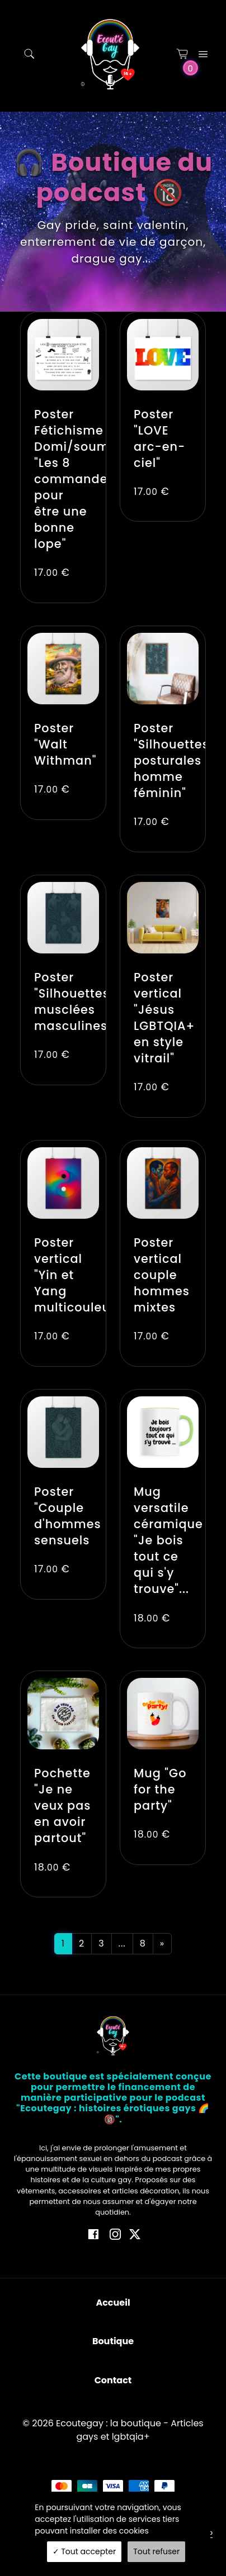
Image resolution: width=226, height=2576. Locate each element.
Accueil (113, 2302)
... (122, 1943)
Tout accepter (84, 2551)
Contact (113, 2380)
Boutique (113, 2341)
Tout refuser (156, 2551)
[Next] (162, 1943)
